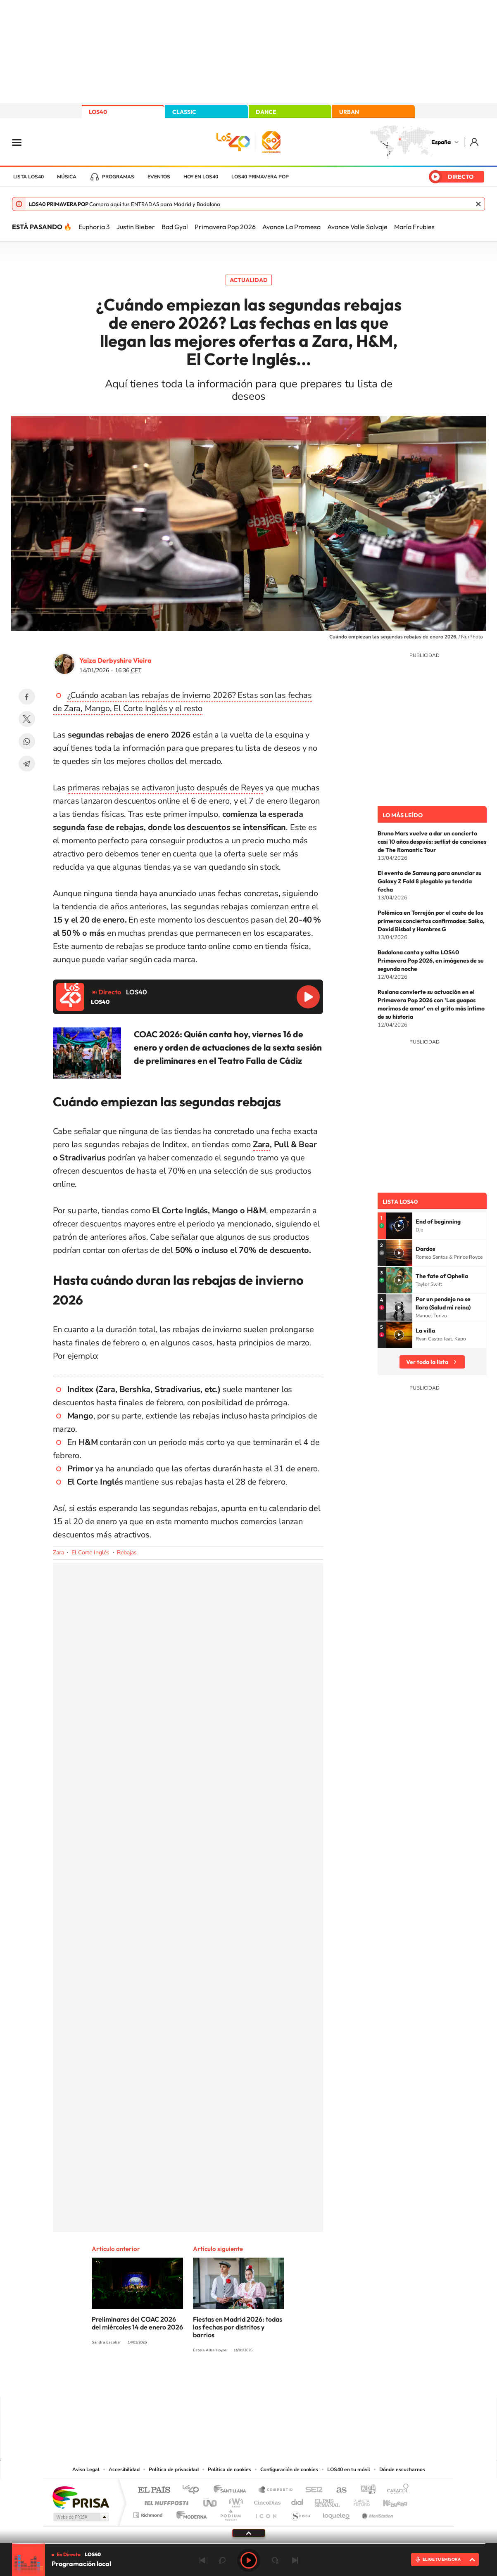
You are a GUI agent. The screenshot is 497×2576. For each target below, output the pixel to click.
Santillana (232, 2490)
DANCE (266, 112)
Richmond (148, 2513)
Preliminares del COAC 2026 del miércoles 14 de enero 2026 (137, 2323)
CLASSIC (184, 112)
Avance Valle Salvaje (357, 227)
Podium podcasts (230, 2513)
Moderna (189, 2513)
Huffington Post (164, 2500)
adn (365, 2490)
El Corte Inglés (90, 1552)
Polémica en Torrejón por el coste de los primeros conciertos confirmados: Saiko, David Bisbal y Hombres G (431, 921)
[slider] (248, 2543)
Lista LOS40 (28, 176)
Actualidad (249, 280)
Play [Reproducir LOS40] (248, 2560)
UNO (210, 2500)
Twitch (281, 2381)
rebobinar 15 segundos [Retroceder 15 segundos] (222, 2560)
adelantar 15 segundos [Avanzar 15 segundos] (275, 2560)
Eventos (158, 176)
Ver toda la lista (427, 1362)
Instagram (199, 2381)
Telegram (27, 763)
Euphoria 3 (94, 227)
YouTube (232, 2381)
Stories (298, 2381)
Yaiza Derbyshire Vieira (115, 660)
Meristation (376, 2513)
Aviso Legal (86, 2469)
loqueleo (336, 2513)
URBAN (349, 112)
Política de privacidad (174, 2469)
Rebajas (127, 1552)
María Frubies (414, 227)
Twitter (27, 719)
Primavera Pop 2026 (225, 227)
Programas (118, 176)
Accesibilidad (124, 2469)
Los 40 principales (193, 2490)
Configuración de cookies (289, 2469)
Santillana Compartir (276, 2490)
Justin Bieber (136, 227)
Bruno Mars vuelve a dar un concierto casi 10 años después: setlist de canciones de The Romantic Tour (432, 842)
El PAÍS (154, 2490)
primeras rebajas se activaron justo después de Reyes (166, 787)
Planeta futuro (358, 2500)
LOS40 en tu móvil (348, 2469)
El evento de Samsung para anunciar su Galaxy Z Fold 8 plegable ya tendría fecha (430, 881)
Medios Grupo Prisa (80, 2517)
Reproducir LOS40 (308, 996)
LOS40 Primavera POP (260, 176)
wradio (234, 2500)
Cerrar (478, 204)
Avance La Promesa (291, 227)
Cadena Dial (297, 2500)
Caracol (395, 2490)
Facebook (27, 696)
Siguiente (295, 2560)
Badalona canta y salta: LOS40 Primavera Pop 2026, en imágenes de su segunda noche (431, 961)
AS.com (337, 2490)
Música (66, 176)
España (441, 142)
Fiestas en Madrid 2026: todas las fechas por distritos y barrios (237, 2327)
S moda (300, 2513)
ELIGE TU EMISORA (442, 2559)
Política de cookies (229, 2469)
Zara (58, 1552)
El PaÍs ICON (265, 2513)
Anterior (202, 2560)
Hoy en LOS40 (200, 176)
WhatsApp (27, 741)
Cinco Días (266, 2500)
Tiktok (215, 2381)
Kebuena (388, 2500)
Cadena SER (311, 2490)
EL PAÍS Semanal (327, 2500)
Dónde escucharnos (402, 2469)
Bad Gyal (175, 227)
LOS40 (98, 112)
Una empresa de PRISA (80, 2497)
